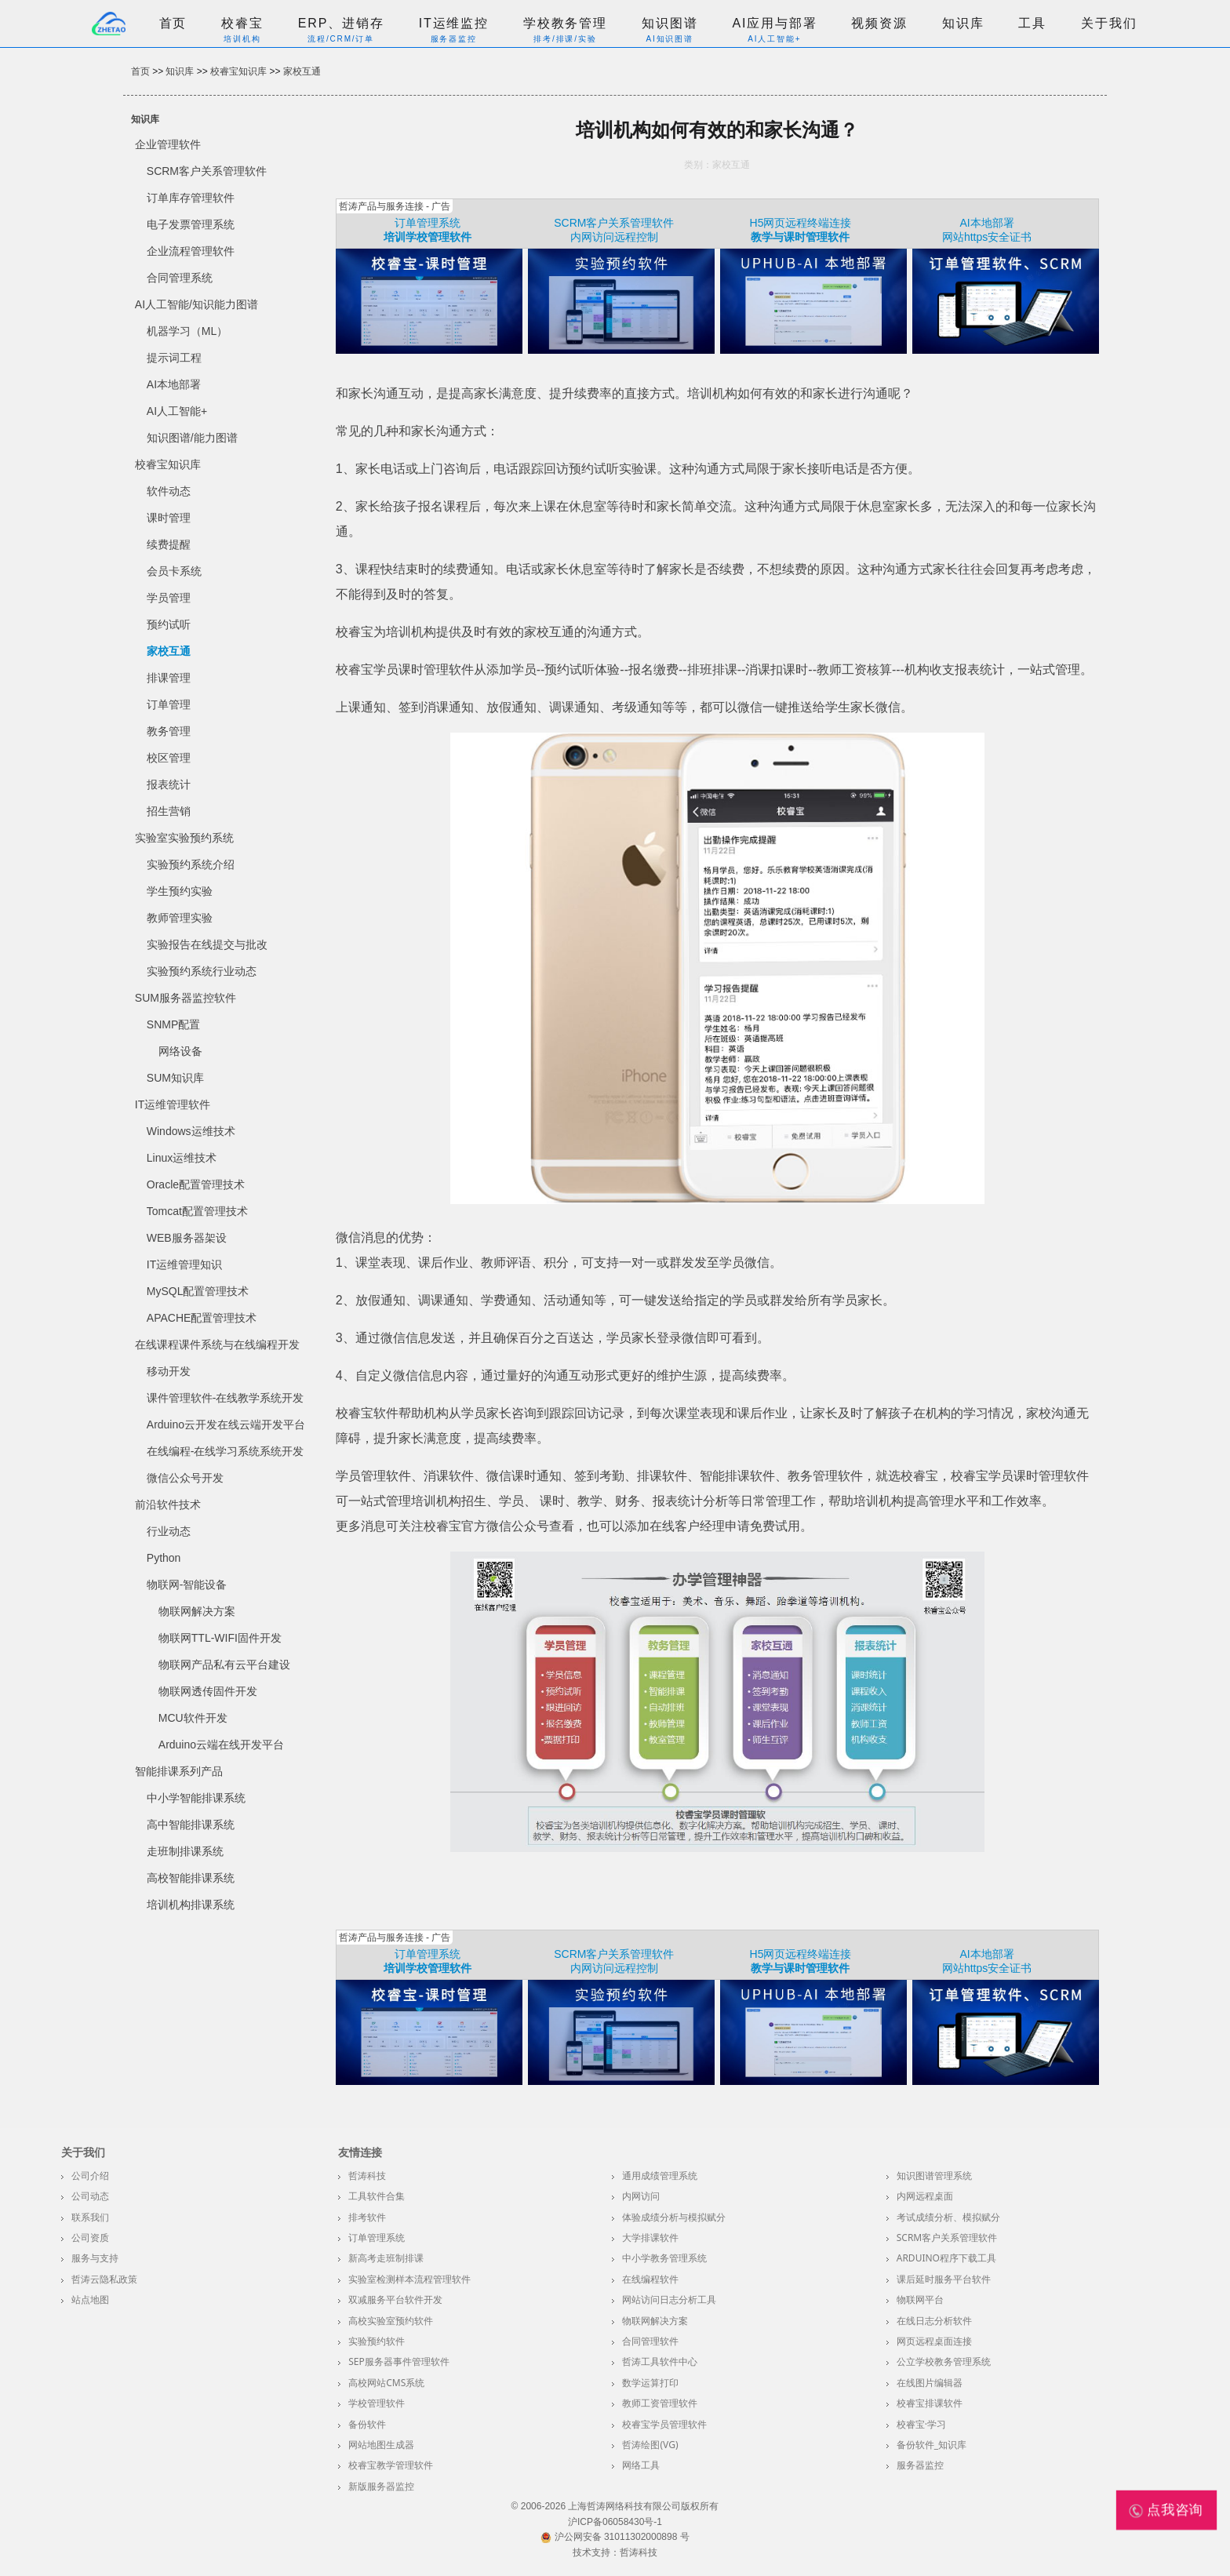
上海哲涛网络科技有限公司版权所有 (643, 2506)
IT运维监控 (454, 23)
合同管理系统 (180, 277)
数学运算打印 (650, 2382)
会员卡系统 (174, 571)
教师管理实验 (180, 917)
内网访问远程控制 (614, 237)
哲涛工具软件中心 (659, 2361)
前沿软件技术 (168, 1504)
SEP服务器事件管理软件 (398, 2361)
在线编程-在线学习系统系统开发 (225, 1451)
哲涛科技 (367, 2175)
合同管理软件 (650, 2341)
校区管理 (169, 757)
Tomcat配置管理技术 (197, 1211)
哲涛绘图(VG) (650, 2444)
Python (164, 1558)
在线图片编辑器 (930, 2382)
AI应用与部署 (774, 23)
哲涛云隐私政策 (104, 2279)
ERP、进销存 (341, 23)
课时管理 (169, 517)
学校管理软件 (376, 2403)
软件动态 (169, 491)
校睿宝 (242, 23)
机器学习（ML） (187, 331)
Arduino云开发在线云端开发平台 (226, 1424)
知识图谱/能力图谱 (192, 437)
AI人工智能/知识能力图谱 (196, 304)
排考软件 (367, 2217)
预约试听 (169, 624)
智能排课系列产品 (179, 1771)
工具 (1032, 23)
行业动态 (169, 1531)
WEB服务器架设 (187, 1238)
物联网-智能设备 (187, 1584)
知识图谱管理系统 (934, 2175)
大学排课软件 (650, 2237)
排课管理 (169, 677)
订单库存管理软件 (191, 197)
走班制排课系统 (185, 1851)
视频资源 (879, 23)
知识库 (963, 23)
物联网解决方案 (196, 1611)
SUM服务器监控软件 (185, 997)
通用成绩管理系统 (659, 2175)
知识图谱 (669, 23)
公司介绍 (90, 2175)
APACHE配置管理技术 (202, 1318)
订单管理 (169, 704)
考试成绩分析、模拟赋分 (948, 2217)
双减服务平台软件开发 (395, 2299)
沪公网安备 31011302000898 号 (614, 2536)
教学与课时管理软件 (800, 237)
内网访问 (641, 2196)
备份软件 (367, 2424)
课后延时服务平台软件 (944, 2279)
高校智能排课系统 (191, 1878)
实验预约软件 (376, 2341)
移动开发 (169, 1371)
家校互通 (302, 71)
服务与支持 (94, 2258)
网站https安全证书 (987, 237)
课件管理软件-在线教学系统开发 (225, 1398)
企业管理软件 (168, 144)
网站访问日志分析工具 (669, 2299)
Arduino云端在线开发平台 (221, 1744)
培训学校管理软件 (427, 237)
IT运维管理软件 (172, 1104)
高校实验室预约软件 (390, 2320)
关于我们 (1109, 23)
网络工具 (641, 2465)
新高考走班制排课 (386, 2258)
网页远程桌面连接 (934, 2341)
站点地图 (90, 2299)
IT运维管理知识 (184, 1264)
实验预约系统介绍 (191, 864)
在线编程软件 (650, 2279)
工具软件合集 (376, 2196)
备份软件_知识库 (931, 2444)
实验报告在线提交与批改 (207, 944)
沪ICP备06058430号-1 (615, 2521)
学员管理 (169, 597)
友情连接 (360, 2152)
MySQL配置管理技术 (198, 1291)
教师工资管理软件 (659, 2403)
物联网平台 (920, 2299)
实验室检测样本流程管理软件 (409, 2279)
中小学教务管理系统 (664, 2258)
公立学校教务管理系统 (944, 2361)
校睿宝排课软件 (930, 2403)
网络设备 (180, 1051)
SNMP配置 (173, 1024)
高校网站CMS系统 (386, 2382)
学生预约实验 (180, 891)
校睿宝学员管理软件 (664, 2424)
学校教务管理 (565, 23)
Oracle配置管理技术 (196, 1184)
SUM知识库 (175, 1078)
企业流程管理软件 (191, 251)
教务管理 (169, 731)
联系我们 (90, 2217)
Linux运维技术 (182, 1158)
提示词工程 (174, 357)
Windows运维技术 (191, 1131)
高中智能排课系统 (191, 1824)
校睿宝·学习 (921, 2424)
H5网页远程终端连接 (801, 222)
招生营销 (169, 811)
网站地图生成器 (381, 2444)
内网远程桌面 (925, 2196)
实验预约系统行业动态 (202, 971)
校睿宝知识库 (238, 71)
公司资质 (90, 2237)
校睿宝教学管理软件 (390, 2465)
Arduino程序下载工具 (946, 2258)
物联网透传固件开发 (207, 1691)
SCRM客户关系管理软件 (207, 171)
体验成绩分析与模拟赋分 (674, 2217)
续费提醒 (169, 544)
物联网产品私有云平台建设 (224, 1664)
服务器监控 (920, 2465)
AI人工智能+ (177, 411)
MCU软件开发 (192, 1718)
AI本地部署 (174, 384)
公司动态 (90, 2196)
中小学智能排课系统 (196, 1798)
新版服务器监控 (381, 2486)
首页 (173, 23)
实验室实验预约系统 (184, 837)
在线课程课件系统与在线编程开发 (217, 1344)
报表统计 (169, 784)
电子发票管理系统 (191, 224)
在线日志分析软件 (934, 2320)
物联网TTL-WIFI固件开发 (220, 1638)
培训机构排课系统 (191, 1904)
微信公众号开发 (185, 1478)
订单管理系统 (427, 222)
